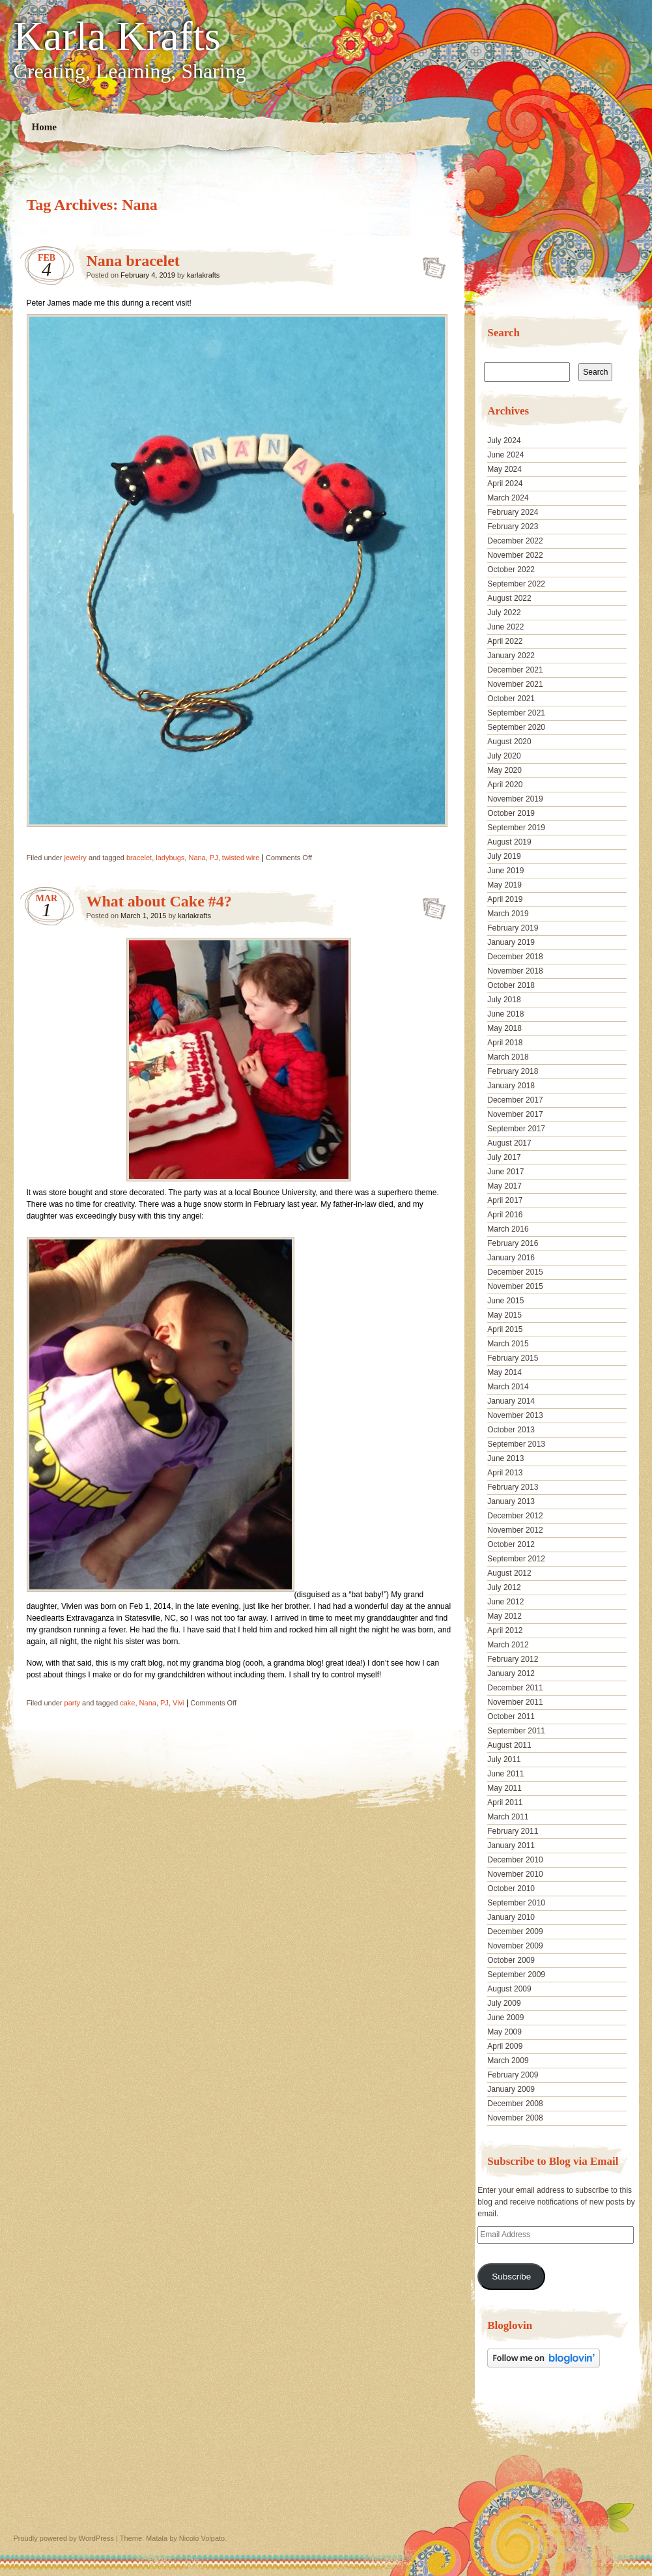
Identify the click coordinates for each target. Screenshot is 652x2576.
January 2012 (511, 1673)
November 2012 (515, 1530)
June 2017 (505, 1171)
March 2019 (507, 913)
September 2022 (516, 583)
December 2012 (515, 1515)
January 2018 (511, 1085)
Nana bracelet (133, 260)
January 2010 (511, 1917)
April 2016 (504, 1214)
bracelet (139, 857)
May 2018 (504, 1028)
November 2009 (515, 1945)
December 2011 (515, 1687)
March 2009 (507, 2060)
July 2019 (503, 856)
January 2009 (511, 2089)
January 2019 (511, 942)
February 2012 (512, 1659)
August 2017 (509, 1143)
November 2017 (515, 1114)
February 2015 (512, 1358)
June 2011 (505, 1773)
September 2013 (516, 1444)
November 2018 (515, 971)
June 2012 (505, 1601)
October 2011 (511, 1716)
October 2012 (511, 1544)
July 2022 (503, 612)
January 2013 (511, 1501)
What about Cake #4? (159, 901)
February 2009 (512, 2074)
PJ (214, 857)
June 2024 (505, 454)
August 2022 (509, 598)
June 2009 (505, 2017)
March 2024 (507, 497)
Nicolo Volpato (202, 2538)
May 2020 (504, 770)
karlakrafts (203, 275)
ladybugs (170, 857)
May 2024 (504, 469)
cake (127, 1703)
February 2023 (512, 526)
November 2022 (515, 555)
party (72, 1703)
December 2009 (515, 1931)
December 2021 (515, 669)
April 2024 (504, 483)
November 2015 (515, 1286)
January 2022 (511, 655)
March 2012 (507, 1644)
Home (44, 126)
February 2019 (512, 928)
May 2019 (504, 885)
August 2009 (509, 1988)
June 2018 (505, 1014)
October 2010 (511, 1888)
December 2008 (515, 2103)
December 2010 (515, 1859)
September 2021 (516, 712)
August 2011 (509, 1745)
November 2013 (515, 1415)
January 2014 (511, 1401)
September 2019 (516, 827)
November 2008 (515, 2117)
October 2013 (511, 1429)
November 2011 (515, 1702)
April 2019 (504, 899)
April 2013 (504, 1472)
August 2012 (509, 1573)
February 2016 (512, 1243)
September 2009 (516, 1974)
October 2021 (511, 698)
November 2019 (515, 798)
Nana (196, 857)
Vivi (178, 1703)
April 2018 (504, 1042)
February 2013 (512, 1487)
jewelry (75, 857)
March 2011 (507, 1816)
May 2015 (504, 1315)
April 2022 (504, 641)
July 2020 (503, 755)
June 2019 (505, 870)
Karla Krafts (117, 36)
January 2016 (511, 1257)
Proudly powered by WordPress (64, 2538)
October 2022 (511, 569)
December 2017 (515, 1100)
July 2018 (503, 999)
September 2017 (516, 1128)
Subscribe (511, 2276)
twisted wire (240, 857)
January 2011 (511, 1845)
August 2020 (509, 741)
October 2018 (511, 985)
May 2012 (504, 1616)
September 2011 (516, 1730)
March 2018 (507, 1057)
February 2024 (512, 512)
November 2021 (515, 684)
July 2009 (503, 2003)
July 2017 (503, 1157)
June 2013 (505, 1458)
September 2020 (516, 727)
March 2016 (507, 1229)
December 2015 (515, 1272)
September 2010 (516, 1902)
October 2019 (511, 813)
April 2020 (504, 784)
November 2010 (515, 1874)
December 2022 (515, 540)
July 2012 (503, 1587)
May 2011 (504, 1788)
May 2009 (504, 2031)
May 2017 (504, 1186)
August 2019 (509, 842)
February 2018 (512, 1071)
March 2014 (507, 1386)
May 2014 (504, 1372)
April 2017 (504, 1200)
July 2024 (503, 440)
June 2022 (505, 626)
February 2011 (512, 1831)
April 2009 (504, 2046)
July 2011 (503, 1759)
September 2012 (516, 1558)
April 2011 (504, 1802)
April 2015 (504, 1329)
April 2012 (504, 1630)
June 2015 (505, 1300)
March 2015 (507, 1343)
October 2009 (511, 1960)
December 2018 (515, 956)
